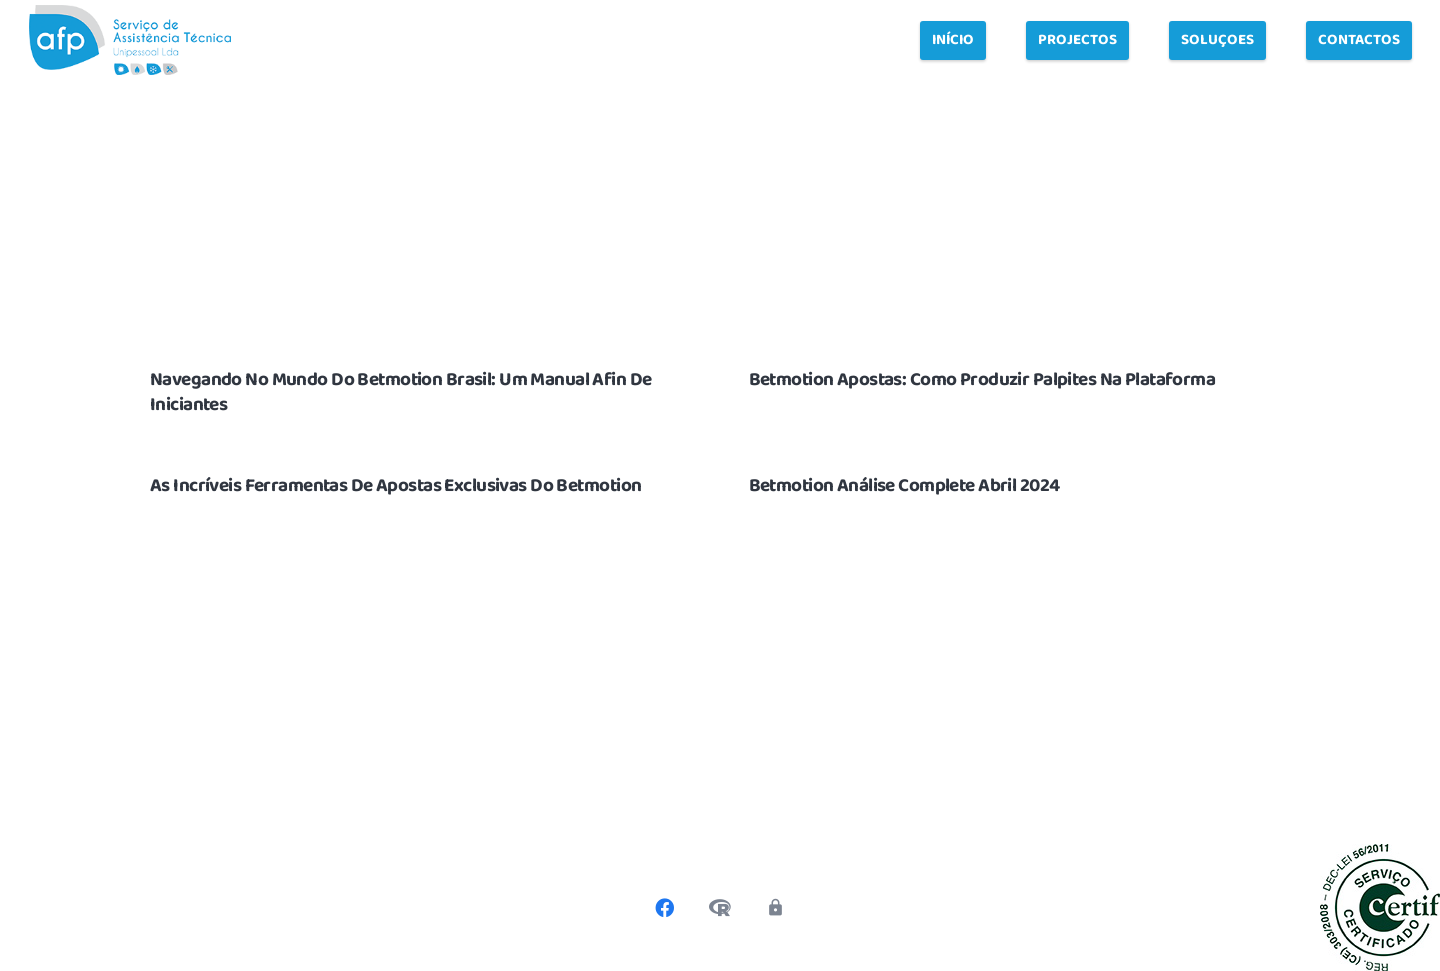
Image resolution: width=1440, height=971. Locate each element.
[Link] (130, 40)
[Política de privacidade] (775, 908)
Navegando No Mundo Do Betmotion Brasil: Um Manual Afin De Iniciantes (401, 392)
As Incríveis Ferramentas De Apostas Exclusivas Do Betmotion (395, 486)
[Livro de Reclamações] (720, 908)
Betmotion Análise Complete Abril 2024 (904, 486)
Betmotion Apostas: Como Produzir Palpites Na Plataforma (982, 380)
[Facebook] (665, 908)
